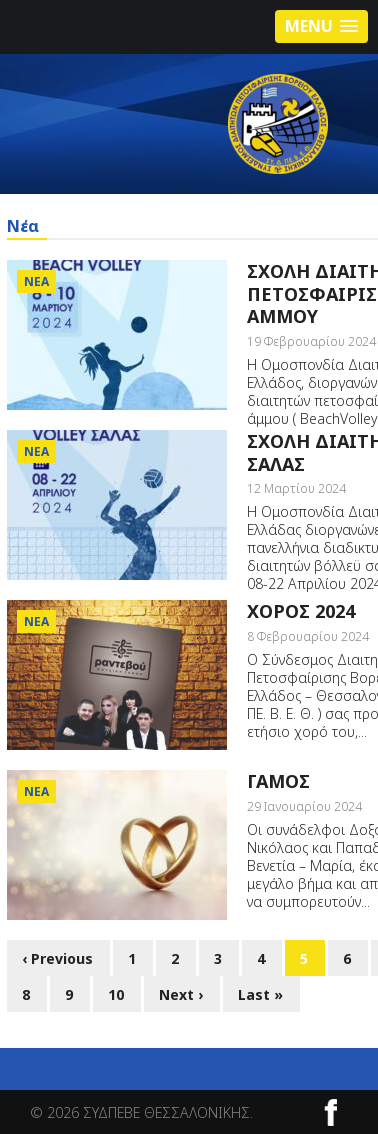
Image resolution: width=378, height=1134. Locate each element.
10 (116, 994)
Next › (181, 994)
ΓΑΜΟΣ (278, 781)
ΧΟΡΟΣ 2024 (301, 611)
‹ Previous (57, 958)
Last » (260, 994)
